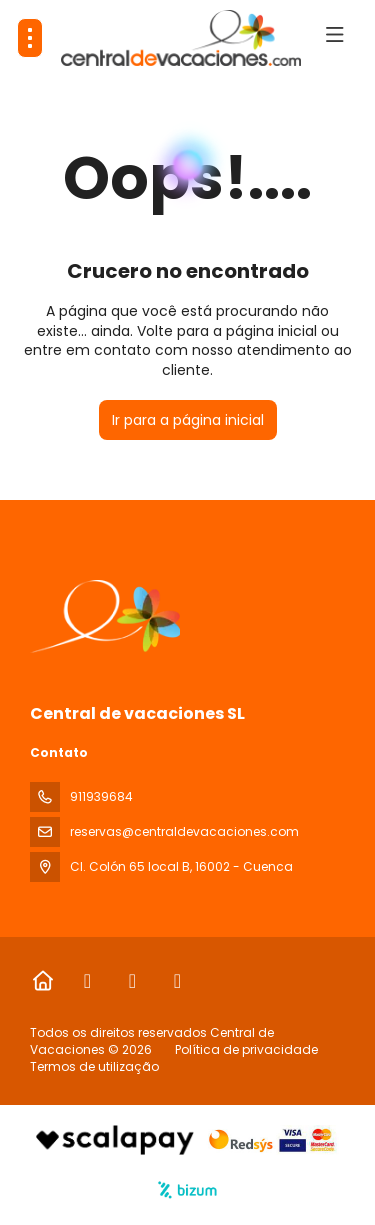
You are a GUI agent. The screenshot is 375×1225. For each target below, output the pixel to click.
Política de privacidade (246, 1049)
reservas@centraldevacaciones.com (184, 831)
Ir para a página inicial (188, 420)
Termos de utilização (94, 1066)
